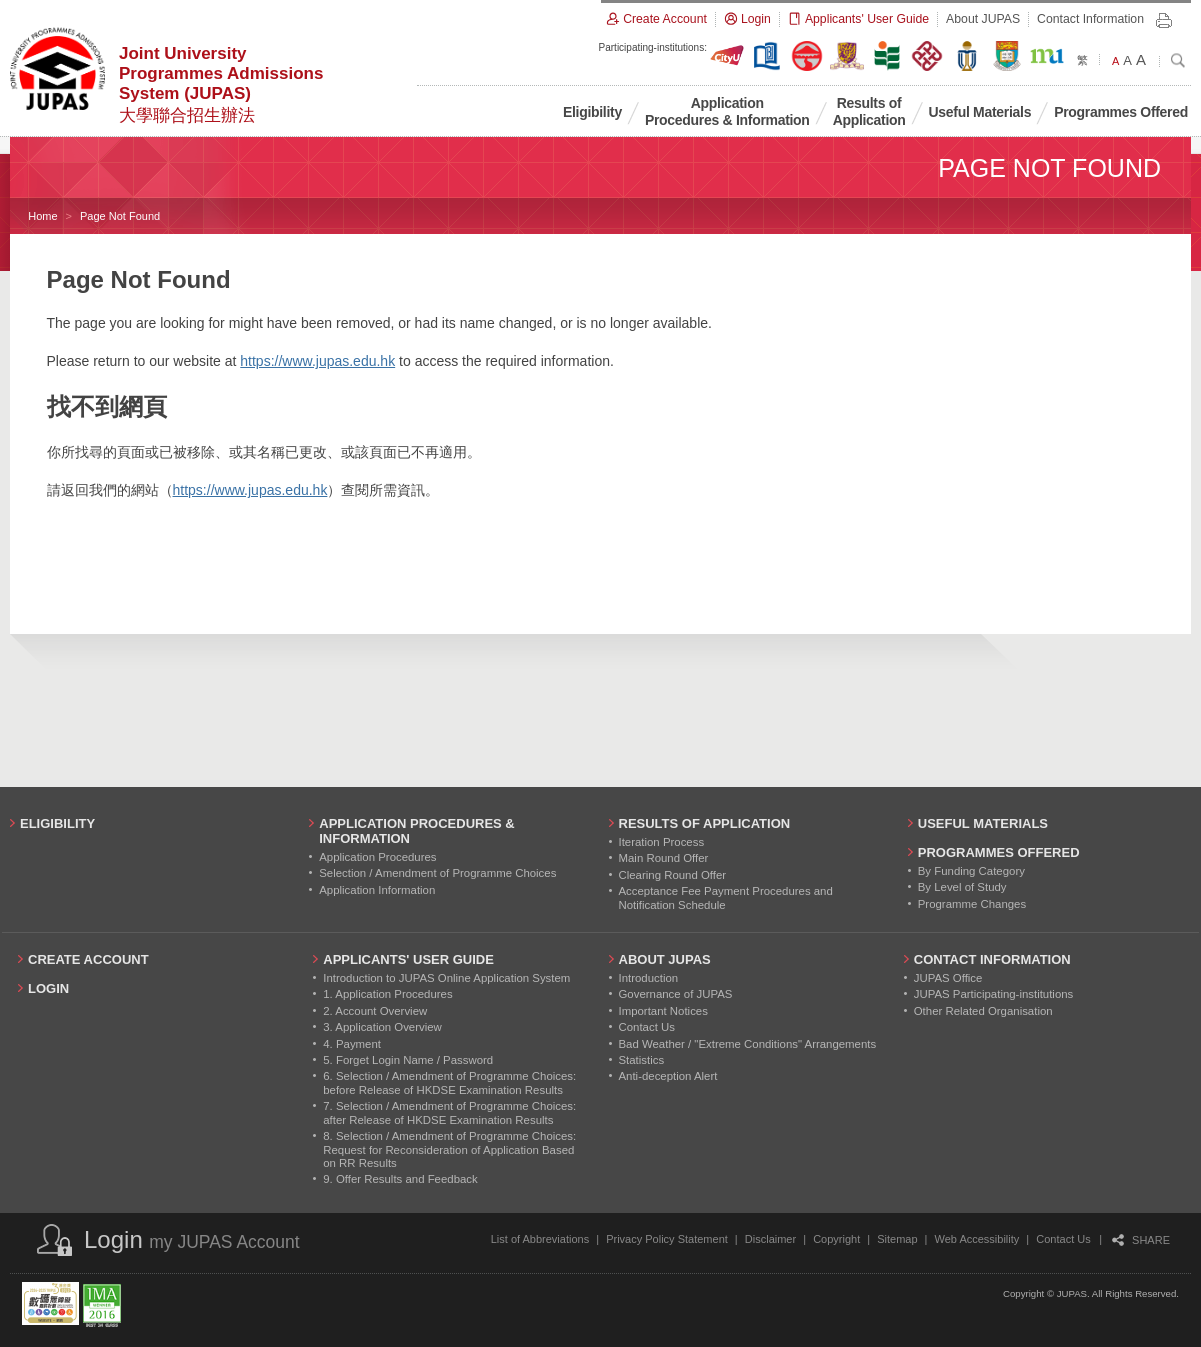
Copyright (836, 1239)
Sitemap (897, 1239)
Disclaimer (770, 1239)
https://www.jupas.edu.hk (317, 361)
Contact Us (1063, 1239)
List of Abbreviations (540, 1239)
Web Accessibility (977, 1239)
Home (42, 216)
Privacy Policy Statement (667, 1239)
